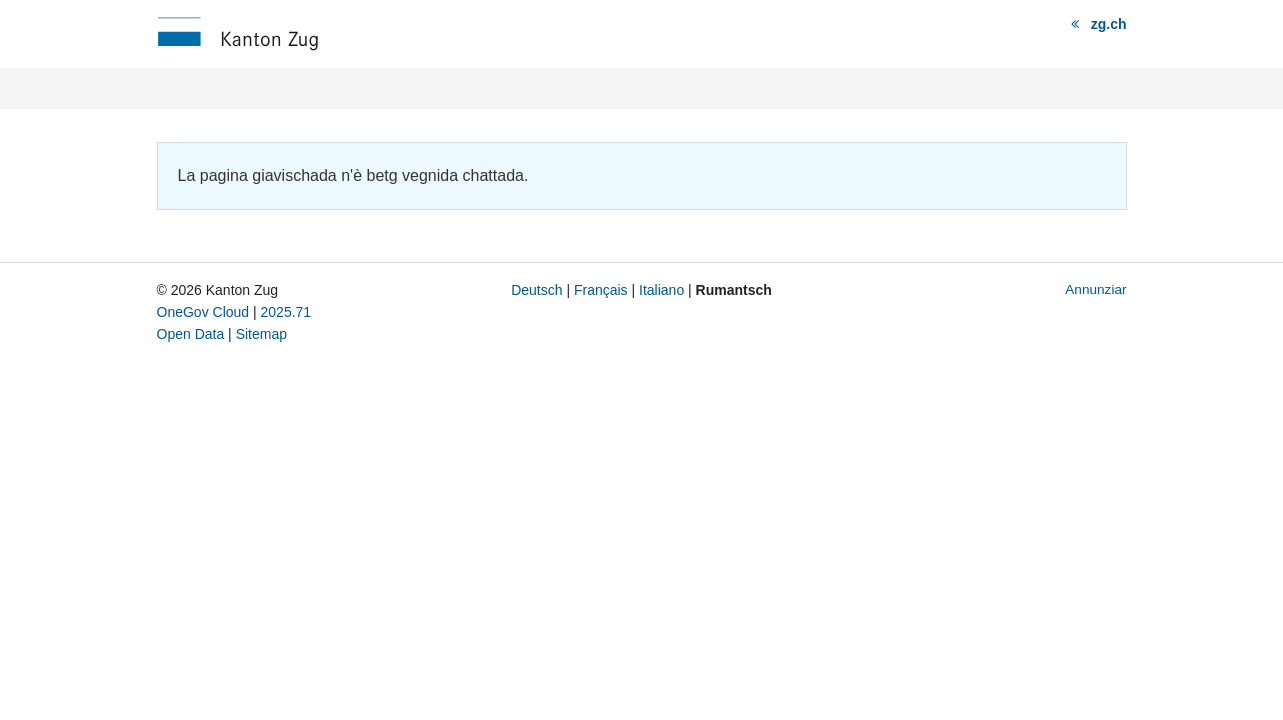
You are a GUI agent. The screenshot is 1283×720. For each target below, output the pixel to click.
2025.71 (286, 312)
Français (601, 290)
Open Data (191, 334)
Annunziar (1095, 289)
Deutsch (536, 290)
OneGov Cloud (203, 312)
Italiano (661, 290)
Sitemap (261, 334)
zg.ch (1109, 24)
